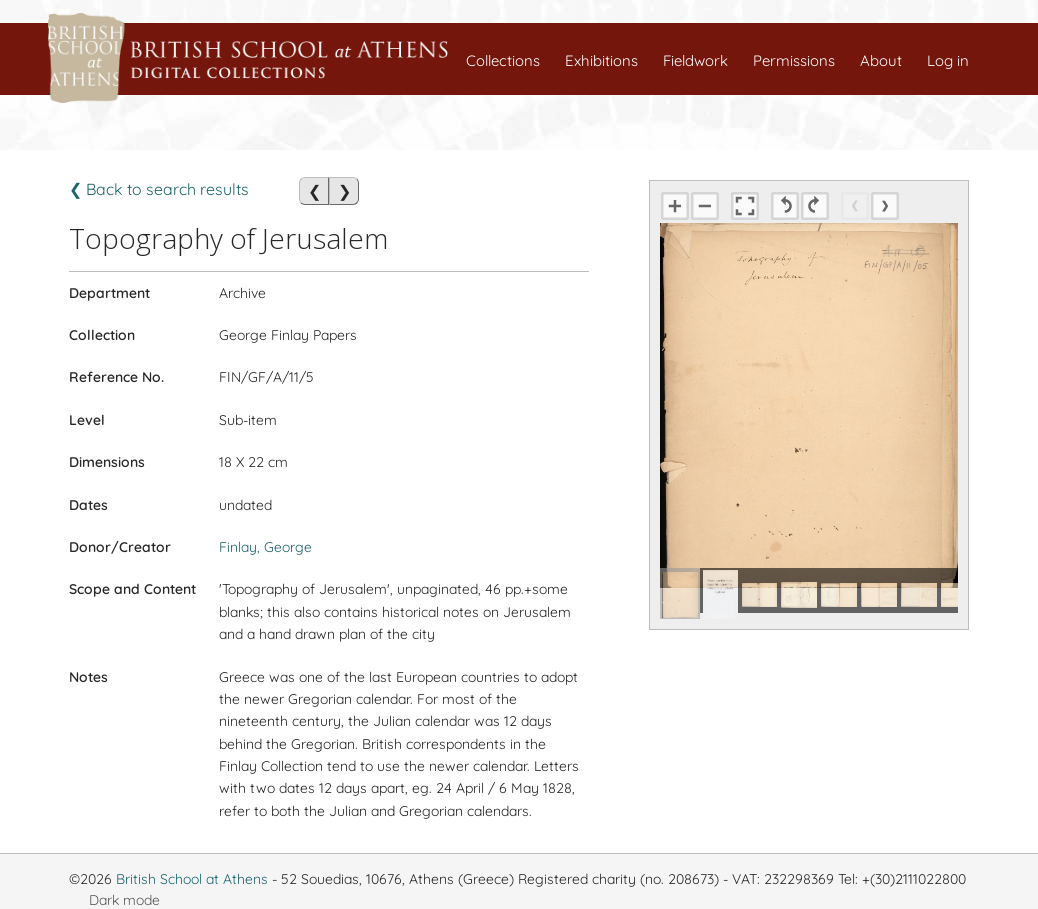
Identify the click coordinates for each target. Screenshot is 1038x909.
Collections (503, 60)
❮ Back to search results (159, 189)
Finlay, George (265, 547)
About (881, 60)
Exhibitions (601, 60)
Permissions (794, 60)
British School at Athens (192, 879)
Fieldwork (695, 60)
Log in (948, 60)
